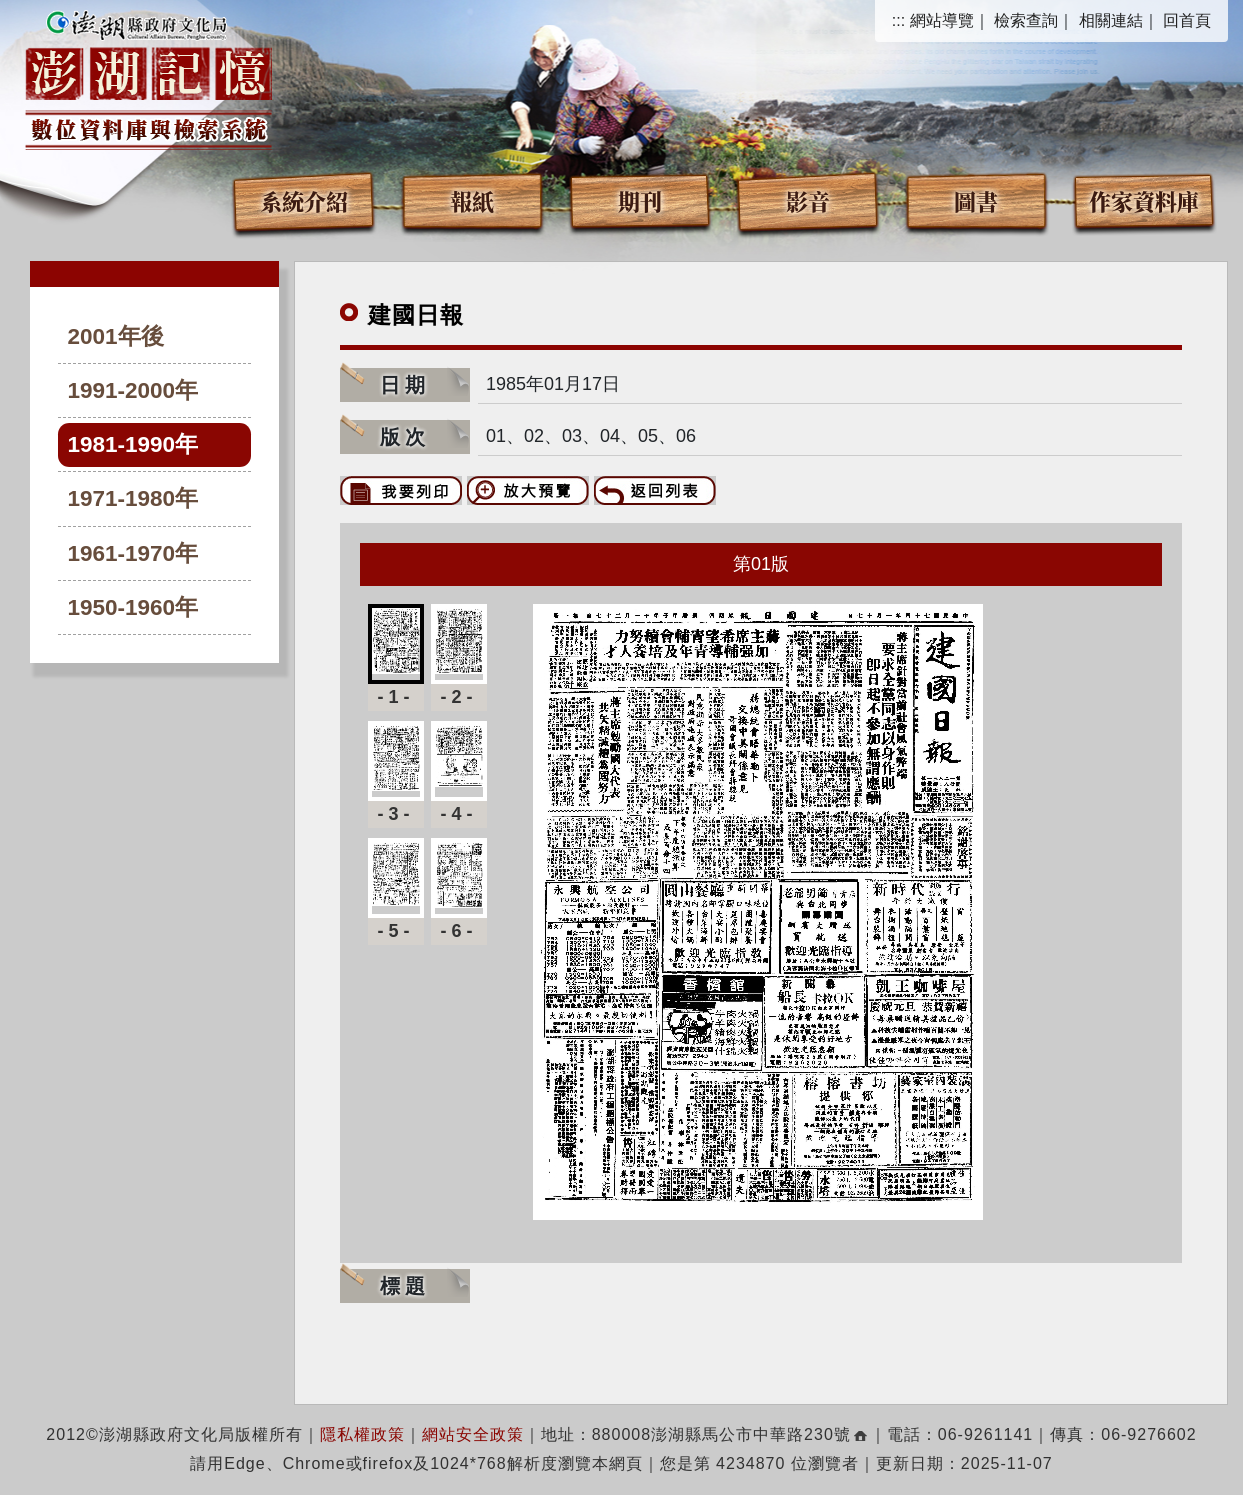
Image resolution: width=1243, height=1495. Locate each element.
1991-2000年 (133, 390)
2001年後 (116, 336)
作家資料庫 (1144, 200)
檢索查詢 (1026, 20)
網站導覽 (942, 20)
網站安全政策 (473, 1434)
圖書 (976, 200)
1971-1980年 (133, 498)
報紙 (472, 200)
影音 (808, 200)
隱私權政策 (362, 1434)
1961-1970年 (133, 553)
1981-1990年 (133, 444)
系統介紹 (304, 200)
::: (898, 20)
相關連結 (1111, 20)
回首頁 (1187, 20)
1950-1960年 (133, 607)
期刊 (640, 200)
